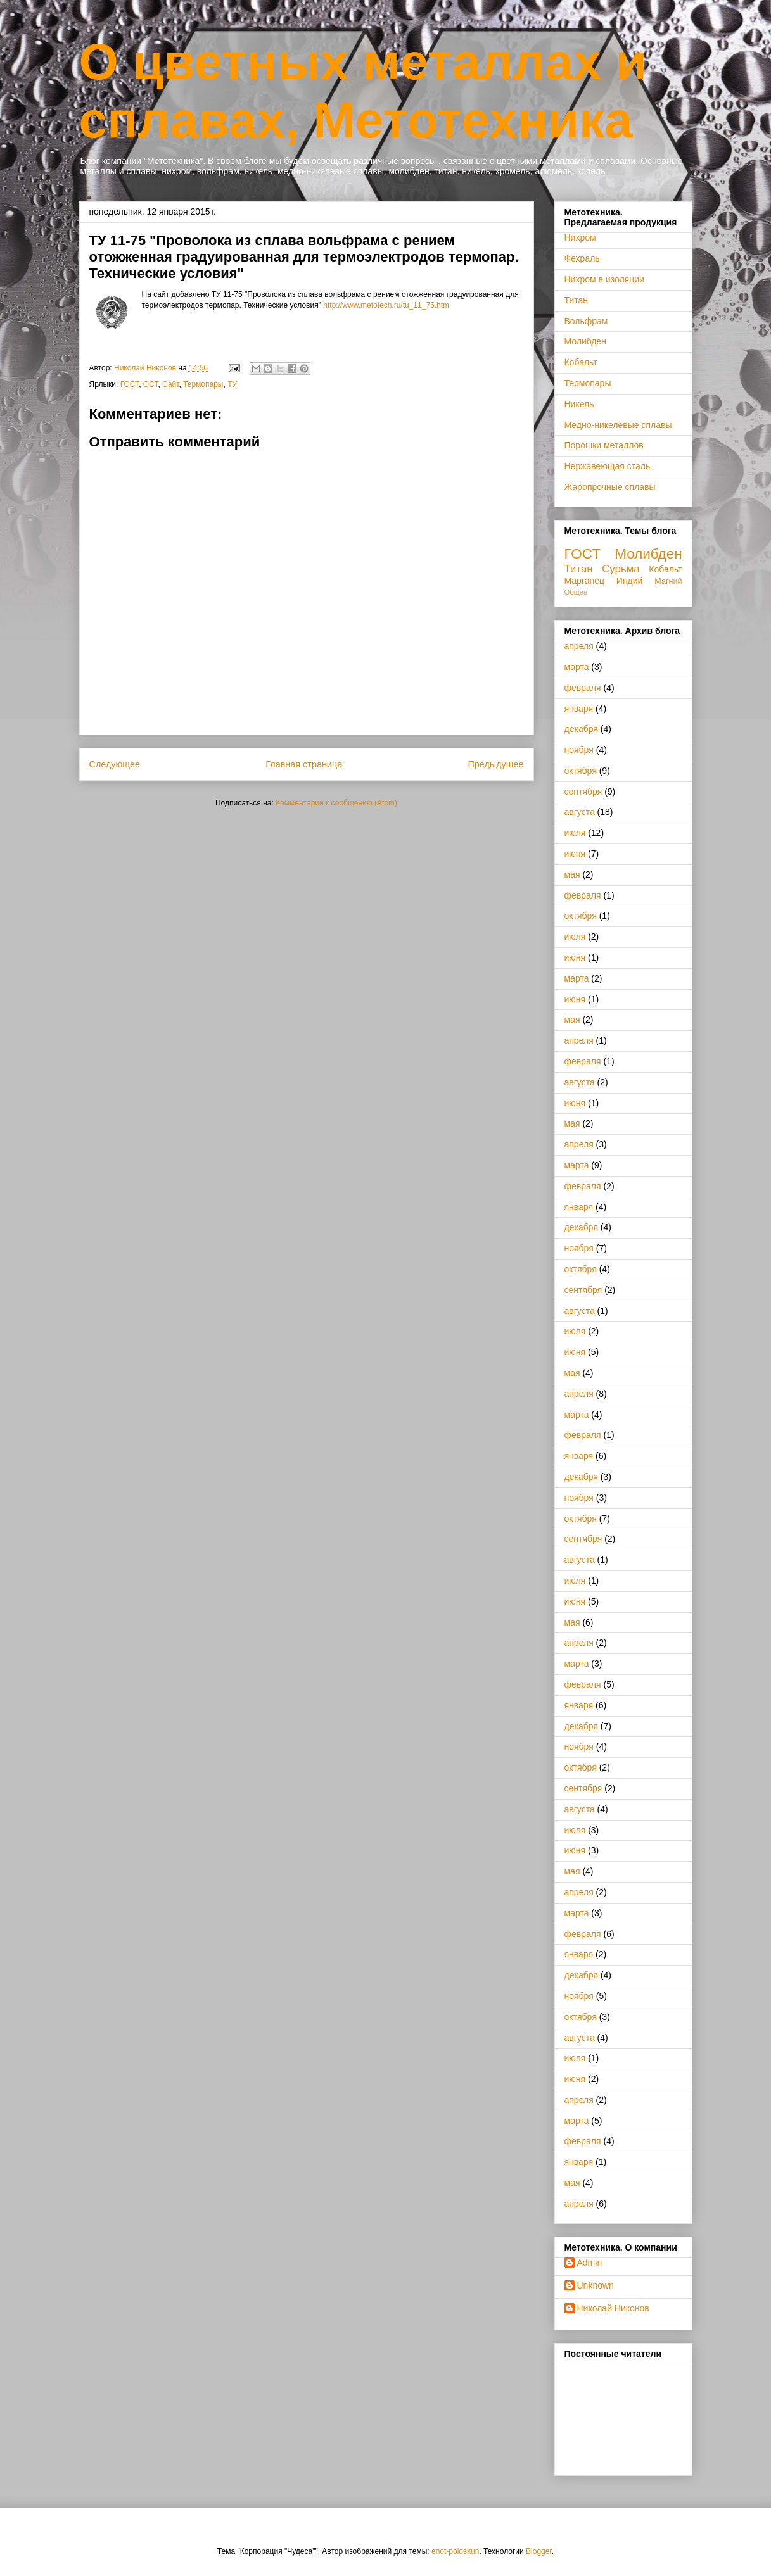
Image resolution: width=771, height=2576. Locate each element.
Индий (629, 581)
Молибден (585, 341)
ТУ (232, 384)
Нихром (580, 237)
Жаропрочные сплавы (610, 487)
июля (575, 833)
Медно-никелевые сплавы (618, 425)
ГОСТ (129, 384)
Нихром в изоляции (604, 279)
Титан (576, 300)
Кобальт (580, 362)
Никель (579, 404)
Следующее (115, 764)
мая (572, 874)
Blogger (539, 2551)
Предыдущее (495, 764)
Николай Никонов (613, 2308)
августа (579, 812)
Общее (576, 592)
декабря (581, 729)
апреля (579, 646)
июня (575, 854)
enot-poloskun (455, 2551)
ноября (579, 750)
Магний (668, 581)
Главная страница (303, 764)
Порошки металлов (604, 445)
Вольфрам (586, 321)
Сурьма (620, 569)
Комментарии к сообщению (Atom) (336, 803)
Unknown (595, 2285)
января (579, 709)
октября (580, 771)
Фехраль (582, 258)
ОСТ (150, 384)
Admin (589, 2262)
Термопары (203, 384)
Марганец (584, 581)
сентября (583, 791)
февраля (582, 688)
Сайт (170, 384)
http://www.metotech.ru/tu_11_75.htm (386, 305)
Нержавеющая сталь (607, 466)
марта (576, 667)
